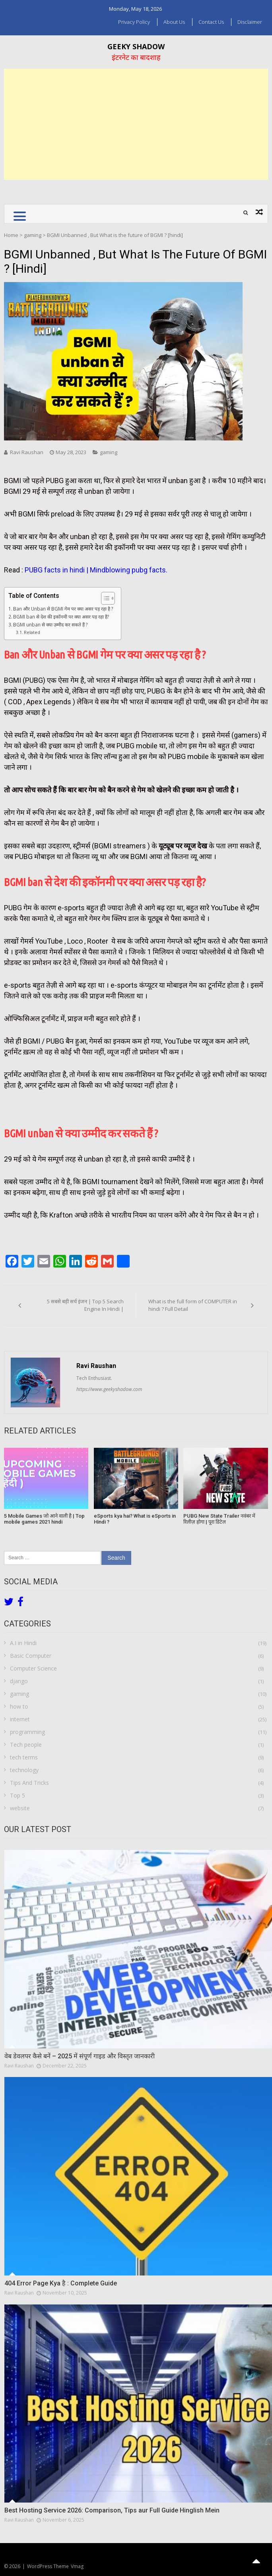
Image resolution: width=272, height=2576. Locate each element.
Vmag (77, 2566)
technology (24, 1770)
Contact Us (211, 21)
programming (27, 1732)
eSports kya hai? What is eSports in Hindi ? (135, 1519)
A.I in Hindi (23, 1643)
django (19, 1681)
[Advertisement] (136, 124)
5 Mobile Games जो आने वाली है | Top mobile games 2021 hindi (44, 1519)
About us (174, 21)
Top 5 (17, 1795)
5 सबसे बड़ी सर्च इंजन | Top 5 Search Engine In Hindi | (85, 1305)
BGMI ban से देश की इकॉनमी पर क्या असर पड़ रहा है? (61, 616)
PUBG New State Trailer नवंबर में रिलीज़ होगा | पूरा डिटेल (219, 1519)
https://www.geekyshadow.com (109, 1389)
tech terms (24, 1757)
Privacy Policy (134, 21)
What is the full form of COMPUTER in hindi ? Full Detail (192, 1305)
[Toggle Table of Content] (104, 598)
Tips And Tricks (29, 1782)
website (20, 1808)
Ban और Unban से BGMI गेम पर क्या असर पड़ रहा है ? (63, 608)
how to (19, 1706)
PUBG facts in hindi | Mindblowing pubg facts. (96, 570)
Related (32, 632)
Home (11, 235)
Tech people (26, 1744)
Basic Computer (30, 1655)
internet (20, 1719)
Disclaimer (249, 21)
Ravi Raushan (26, 452)
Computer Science (33, 1668)
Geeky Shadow (136, 46)
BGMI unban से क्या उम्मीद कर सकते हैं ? (50, 624)
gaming (32, 235)
